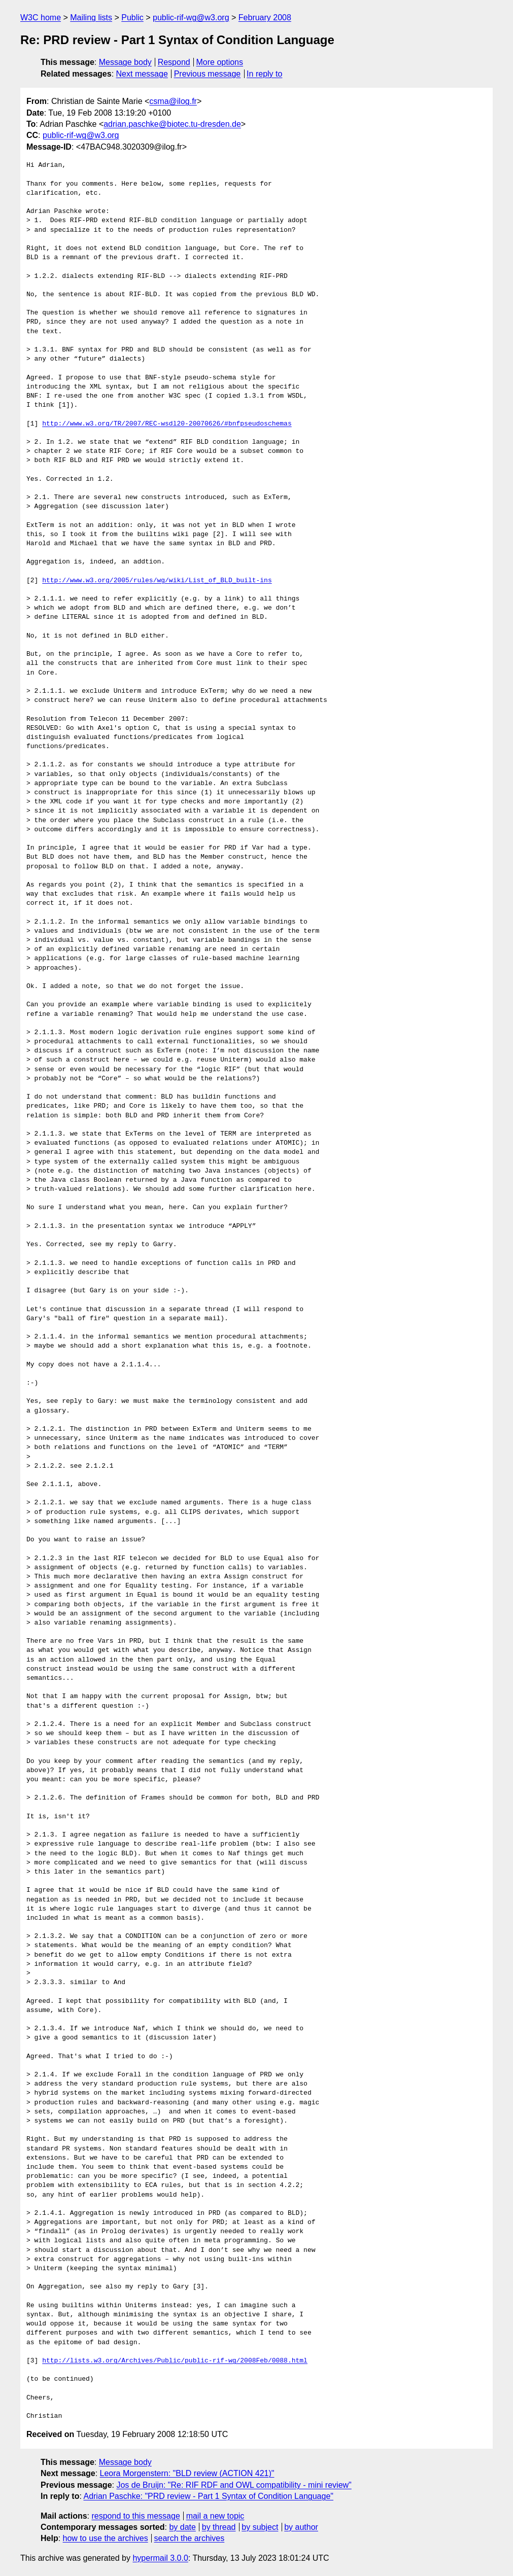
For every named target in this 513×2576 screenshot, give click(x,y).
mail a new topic (215, 2516)
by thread (219, 2527)
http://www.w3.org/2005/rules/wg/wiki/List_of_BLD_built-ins (156, 580)
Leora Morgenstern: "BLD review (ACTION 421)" (187, 2473)
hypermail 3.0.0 (160, 2558)
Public (132, 17)
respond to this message (135, 2516)
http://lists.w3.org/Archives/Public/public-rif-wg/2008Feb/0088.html (174, 2361)
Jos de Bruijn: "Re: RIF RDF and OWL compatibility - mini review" (233, 2485)
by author (301, 2527)
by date (182, 2527)
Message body (125, 62)
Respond (174, 62)
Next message (142, 73)
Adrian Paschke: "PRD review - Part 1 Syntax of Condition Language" (208, 2496)
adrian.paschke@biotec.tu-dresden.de (172, 124)
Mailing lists (91, 17)
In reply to (264, 73)
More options (220, 62)
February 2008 (264, 17)
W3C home (40, 17)
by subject (260, 2527)
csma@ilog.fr (173, 101)
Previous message (207, 73)
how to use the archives (105, 2538)
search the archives (189, 2538)
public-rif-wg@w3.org (191, 17)
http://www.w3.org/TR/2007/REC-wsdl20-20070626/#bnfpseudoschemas (166, 424)
